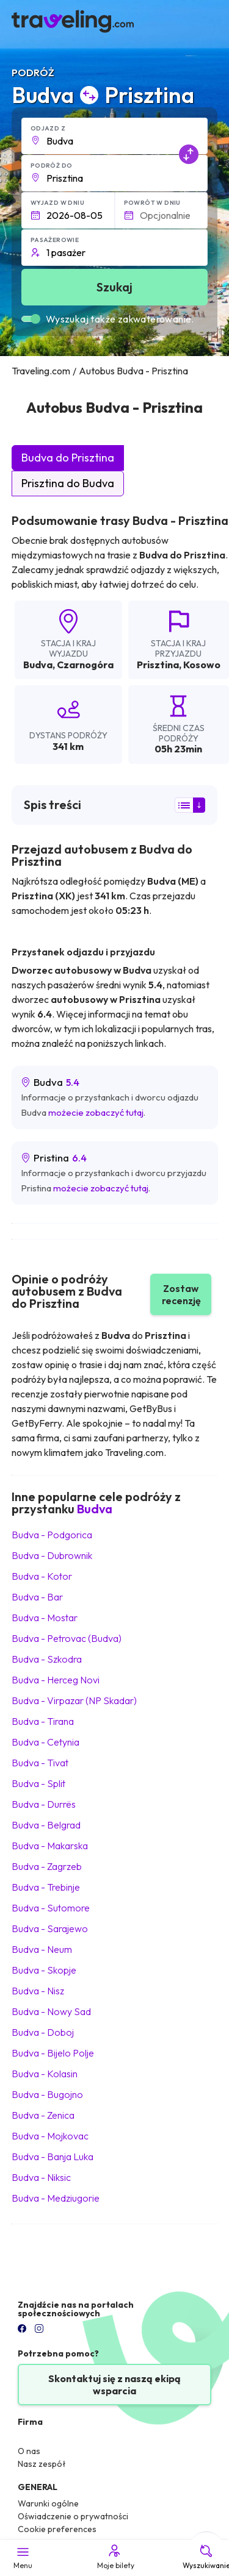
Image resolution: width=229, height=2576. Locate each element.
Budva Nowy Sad (51, 2011)
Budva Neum (42, 1949)
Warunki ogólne (48, 2503)
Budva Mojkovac (50, 2136)
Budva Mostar (45, 1617)
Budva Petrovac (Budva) (67, 1638)
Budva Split (38, 1783)
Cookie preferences (57, 2529)
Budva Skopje (44, 1970)
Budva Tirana (43, 1721)
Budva (38, 664)
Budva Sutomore (51, 1908)
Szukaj (114, 286)
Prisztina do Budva (67, 483)
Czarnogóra (85, 664)
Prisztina (158, 664)
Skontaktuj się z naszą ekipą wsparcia (114, 2384)
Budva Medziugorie (56, 2198)
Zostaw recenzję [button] (181, 1294)
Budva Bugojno (47, 2094)
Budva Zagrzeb (47, 1866)
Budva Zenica (43, 2115)
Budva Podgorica (52, 1535)
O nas (29, 2451)
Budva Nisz (38, 1991)
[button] (114, 136)
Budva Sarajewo (50, 1928)
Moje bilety (114, 2556)
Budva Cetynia (45, 1742)
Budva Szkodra (47, 1659)
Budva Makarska (50, 1845)
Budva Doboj (43, 2032)
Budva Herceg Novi (56, 1680)
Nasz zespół (42, 2463)
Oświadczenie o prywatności (73, 2516)
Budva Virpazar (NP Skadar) (74, 1700)
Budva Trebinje (46, 1887)
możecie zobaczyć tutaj (96, 1112)
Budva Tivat (40, 1763)
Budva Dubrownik (52, 1555)
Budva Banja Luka (52, 2156)
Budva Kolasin (45, 2074)
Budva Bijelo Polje (53, 2053)
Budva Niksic (41, 2177)
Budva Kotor (42, 1576)
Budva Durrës (44, 1804)
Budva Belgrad (46, 1825)
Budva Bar (37, 1597)
